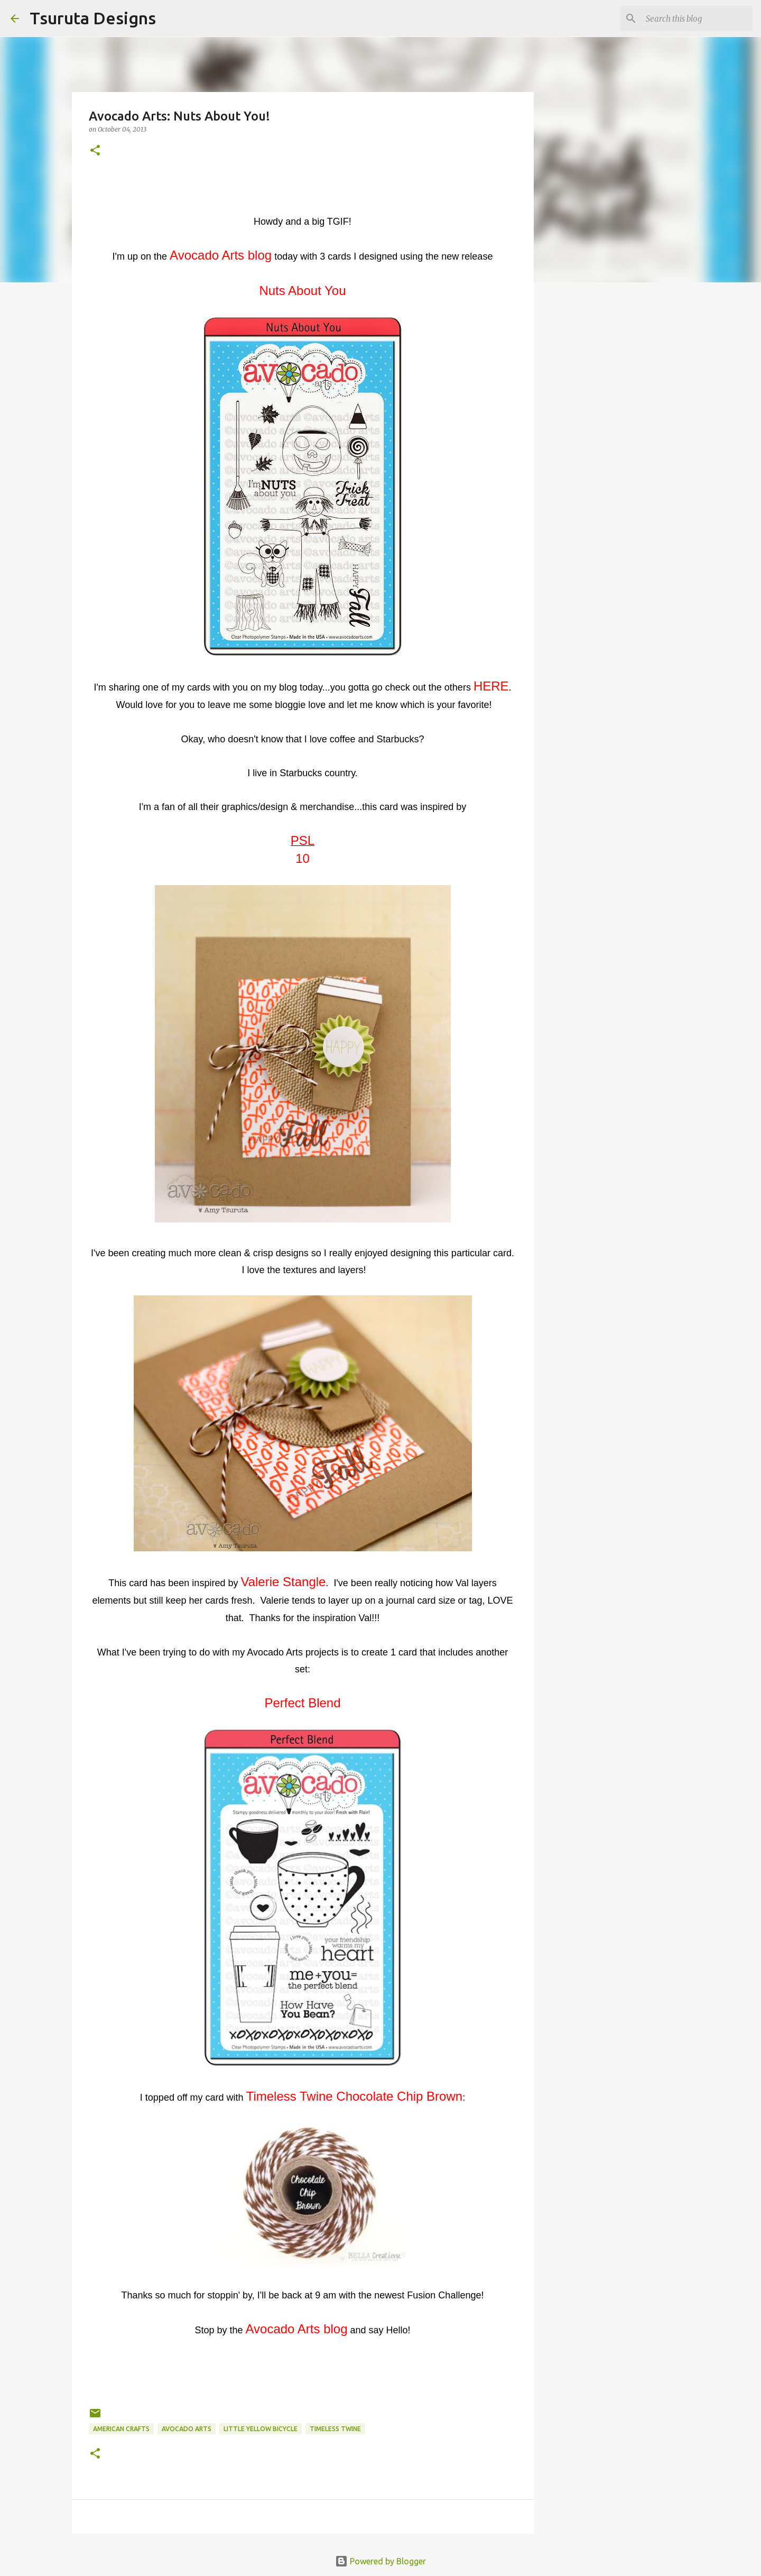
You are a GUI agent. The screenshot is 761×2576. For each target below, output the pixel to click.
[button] (95, 151)
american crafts (121, 2428)
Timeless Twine (335, 2428)
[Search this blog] (697, 18)
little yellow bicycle (261, 2428)
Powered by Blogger (380, 2561)
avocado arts (186, 2428)
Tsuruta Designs (93, 17)
